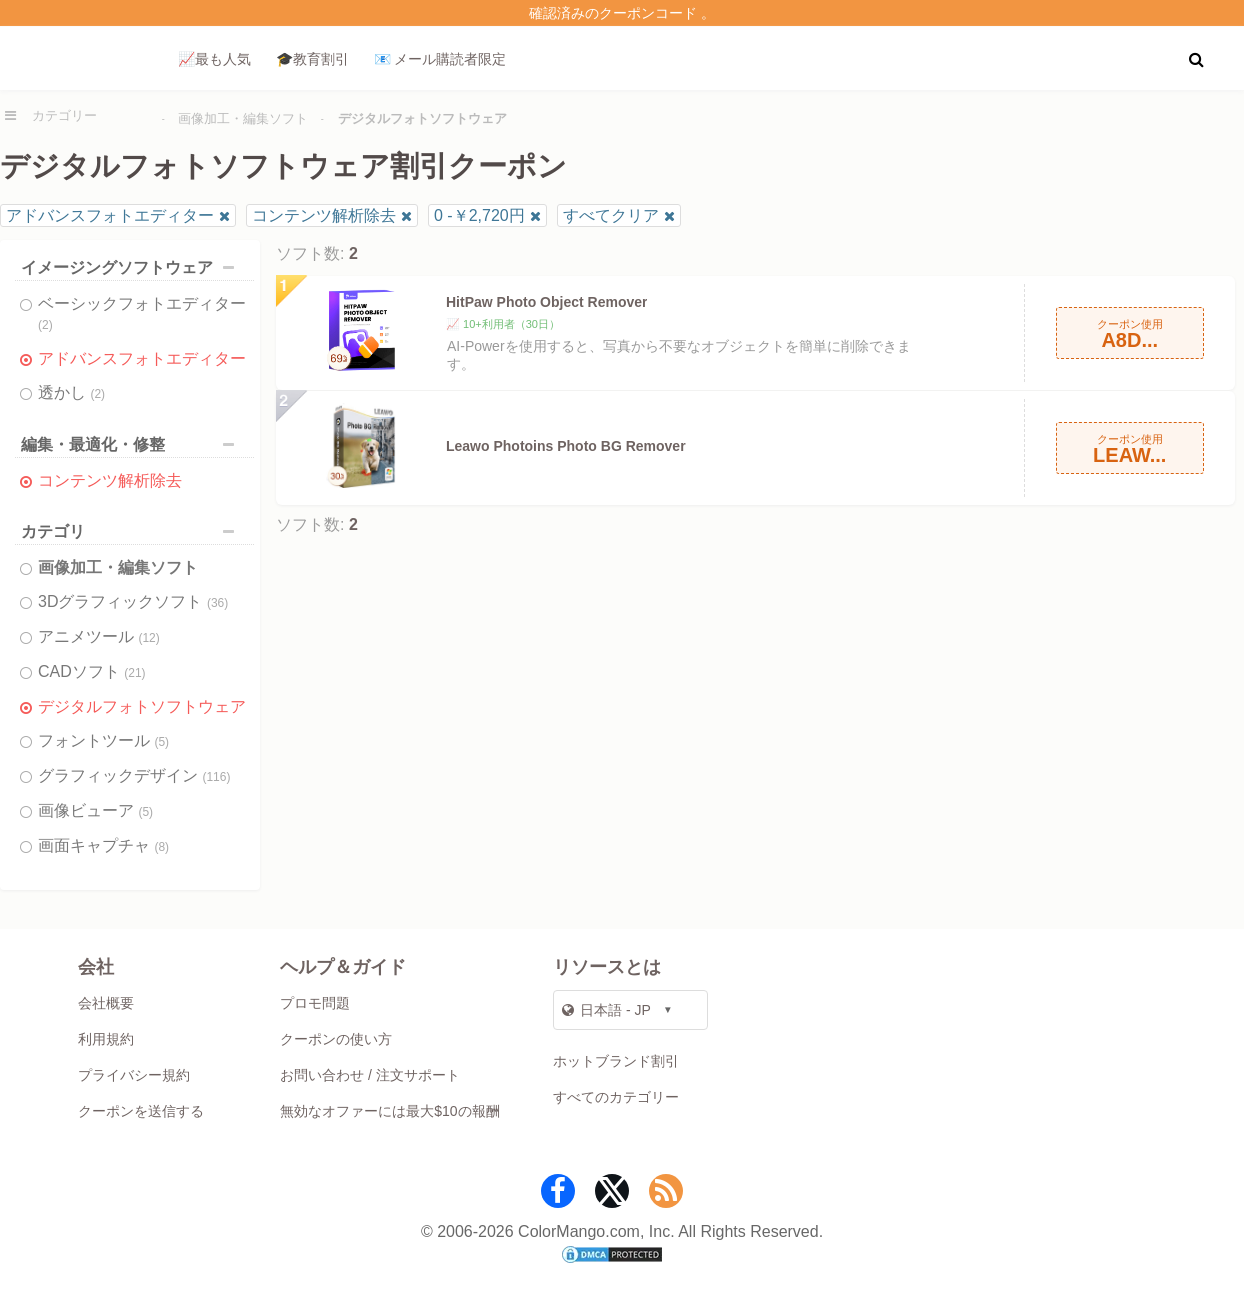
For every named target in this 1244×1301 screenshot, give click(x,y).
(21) (134, 673)
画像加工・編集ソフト (243, 118)
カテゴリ (132, 531)
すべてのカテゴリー (616, 1097)
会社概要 (106, 1003)
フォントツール (103, 740)
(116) (216, 777)
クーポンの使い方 (336, 1039)
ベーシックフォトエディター (142, 313)
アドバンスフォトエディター (110, 215)
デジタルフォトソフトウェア (142, 706)
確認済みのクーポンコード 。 (622, 13)
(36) (217, 603)
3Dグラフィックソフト (133, 601)
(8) (161, 847)
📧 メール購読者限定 (440, 59)
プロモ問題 (315, 1003)
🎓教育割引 (312, 59)
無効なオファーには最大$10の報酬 (389, 1111)
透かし (71, 392)
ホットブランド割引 (616, 1061)
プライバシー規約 (134, 1075)
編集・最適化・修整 (132, 444)
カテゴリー (64, 115)
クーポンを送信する (141, 1111)
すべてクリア (611, 215)
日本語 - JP (606, 1010)
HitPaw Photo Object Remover (546, 302)
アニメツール (99, 636)
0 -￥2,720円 (479, 215)
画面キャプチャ (103, 845)
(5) (161, 742)
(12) (148, 638)
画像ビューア (95, 810)
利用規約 (106, 1039)
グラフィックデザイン (134, 775)
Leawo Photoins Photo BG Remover (566, 446)
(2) (45, 325)
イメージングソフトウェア (132, 267)
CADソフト (92, 671)
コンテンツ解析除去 (324, 215)
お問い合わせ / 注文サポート (370, 1075)
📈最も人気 (214, 59)
